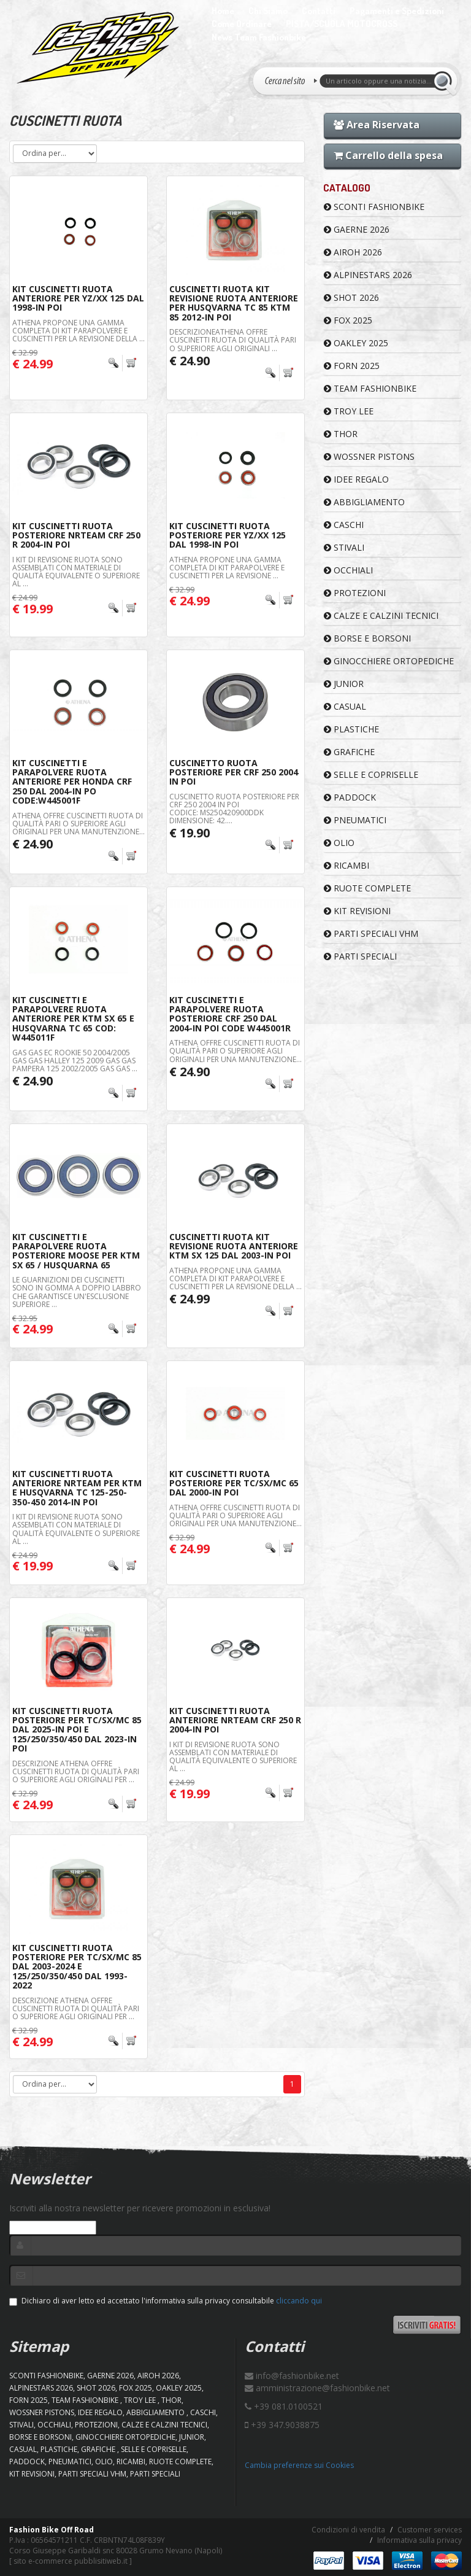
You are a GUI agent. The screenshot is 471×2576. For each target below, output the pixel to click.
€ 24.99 (189, 1298)
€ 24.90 (189, 360)
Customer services (429, 2529)
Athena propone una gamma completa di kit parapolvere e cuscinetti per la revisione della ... (78, 330)
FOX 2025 (348, 320)
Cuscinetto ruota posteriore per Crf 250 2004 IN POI (233, 772)
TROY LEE (348, 411)
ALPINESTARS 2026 (368, 275)
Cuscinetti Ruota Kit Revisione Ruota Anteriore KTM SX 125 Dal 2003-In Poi (233, 1246)
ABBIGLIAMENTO (364, 502)
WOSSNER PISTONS (369, 456)
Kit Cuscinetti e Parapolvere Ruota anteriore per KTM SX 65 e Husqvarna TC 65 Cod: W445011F (73, 1019)
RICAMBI (346, 865)
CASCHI (344, 524)
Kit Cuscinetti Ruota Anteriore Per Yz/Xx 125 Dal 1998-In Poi (78, 298)
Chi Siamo (268, 11)
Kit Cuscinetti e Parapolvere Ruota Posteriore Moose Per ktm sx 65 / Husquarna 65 (76, 1251)
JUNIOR (344, 683)
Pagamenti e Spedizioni (397, 11)
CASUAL (345, 706)
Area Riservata (376, 124)
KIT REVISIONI (357, 911)
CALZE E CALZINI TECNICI (381, 615)
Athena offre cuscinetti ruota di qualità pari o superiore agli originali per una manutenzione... (78, 823)
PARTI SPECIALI (360, 956)
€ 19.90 (189, 832)
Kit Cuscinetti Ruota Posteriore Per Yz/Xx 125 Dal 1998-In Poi (227, 535)
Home (223, 11)
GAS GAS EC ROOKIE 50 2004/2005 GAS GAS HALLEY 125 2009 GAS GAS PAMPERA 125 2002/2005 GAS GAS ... (74, 1060)
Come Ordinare (242, 23)
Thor (341, 434)
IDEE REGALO (356, 479)
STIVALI (344, 547)
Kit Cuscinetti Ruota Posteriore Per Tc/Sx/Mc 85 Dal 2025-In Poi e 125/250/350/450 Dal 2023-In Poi (77, 1730)
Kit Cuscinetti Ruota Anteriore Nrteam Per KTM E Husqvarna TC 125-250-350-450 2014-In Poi (77, 1488)
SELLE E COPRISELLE (371, 774)
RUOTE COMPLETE (367, 888)
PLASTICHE (351, 729)
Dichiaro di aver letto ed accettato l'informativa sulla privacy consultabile (165, 2300)
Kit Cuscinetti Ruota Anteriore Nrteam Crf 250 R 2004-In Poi (235, 1720)
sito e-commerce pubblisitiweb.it (70, 2561)
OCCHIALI (348, 570)
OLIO (339, 842)
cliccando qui (299, 2300)
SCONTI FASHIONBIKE (374, 206)
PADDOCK (350, 797)
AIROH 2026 (353, 252)
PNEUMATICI (355, 820)
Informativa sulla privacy (419, 2540)
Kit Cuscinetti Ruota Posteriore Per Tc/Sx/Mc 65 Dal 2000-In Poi (234, 1483)
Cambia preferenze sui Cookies (299, 2465)
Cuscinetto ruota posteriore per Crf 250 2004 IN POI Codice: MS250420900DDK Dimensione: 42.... (234, 808)
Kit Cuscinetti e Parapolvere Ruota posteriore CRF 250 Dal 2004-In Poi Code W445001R (230, 1014)
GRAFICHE (349, 752)
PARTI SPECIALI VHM (371, 933)
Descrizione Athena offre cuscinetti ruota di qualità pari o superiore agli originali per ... (75, 1771)
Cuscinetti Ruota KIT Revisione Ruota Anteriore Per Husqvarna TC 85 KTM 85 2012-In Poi (233, 303)
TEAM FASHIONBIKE (370, 388)
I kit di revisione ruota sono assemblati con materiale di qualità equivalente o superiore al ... (76, 571)
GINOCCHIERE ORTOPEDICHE (389, 661)
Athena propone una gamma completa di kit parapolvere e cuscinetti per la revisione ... (227, 567)
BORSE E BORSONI (367, 638)
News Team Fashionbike (259, 37)
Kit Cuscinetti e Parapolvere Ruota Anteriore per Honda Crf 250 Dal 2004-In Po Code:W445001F (72, 782)
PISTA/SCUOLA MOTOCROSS (341, 23)
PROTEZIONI (355, 593)
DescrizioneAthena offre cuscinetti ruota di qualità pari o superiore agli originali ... (232, 340)
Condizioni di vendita (348, 2529)
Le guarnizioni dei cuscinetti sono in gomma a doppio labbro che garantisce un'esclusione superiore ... (76, 1291)
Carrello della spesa (388, 155)
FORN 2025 (352, 365)
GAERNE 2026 (356, 229)
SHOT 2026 (351, 297)
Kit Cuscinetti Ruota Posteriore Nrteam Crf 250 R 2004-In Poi (76, 535)
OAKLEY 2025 (356, 343)
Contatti (318, 11)
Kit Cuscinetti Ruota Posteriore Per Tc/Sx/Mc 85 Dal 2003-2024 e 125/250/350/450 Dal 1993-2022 (77, 1967)
